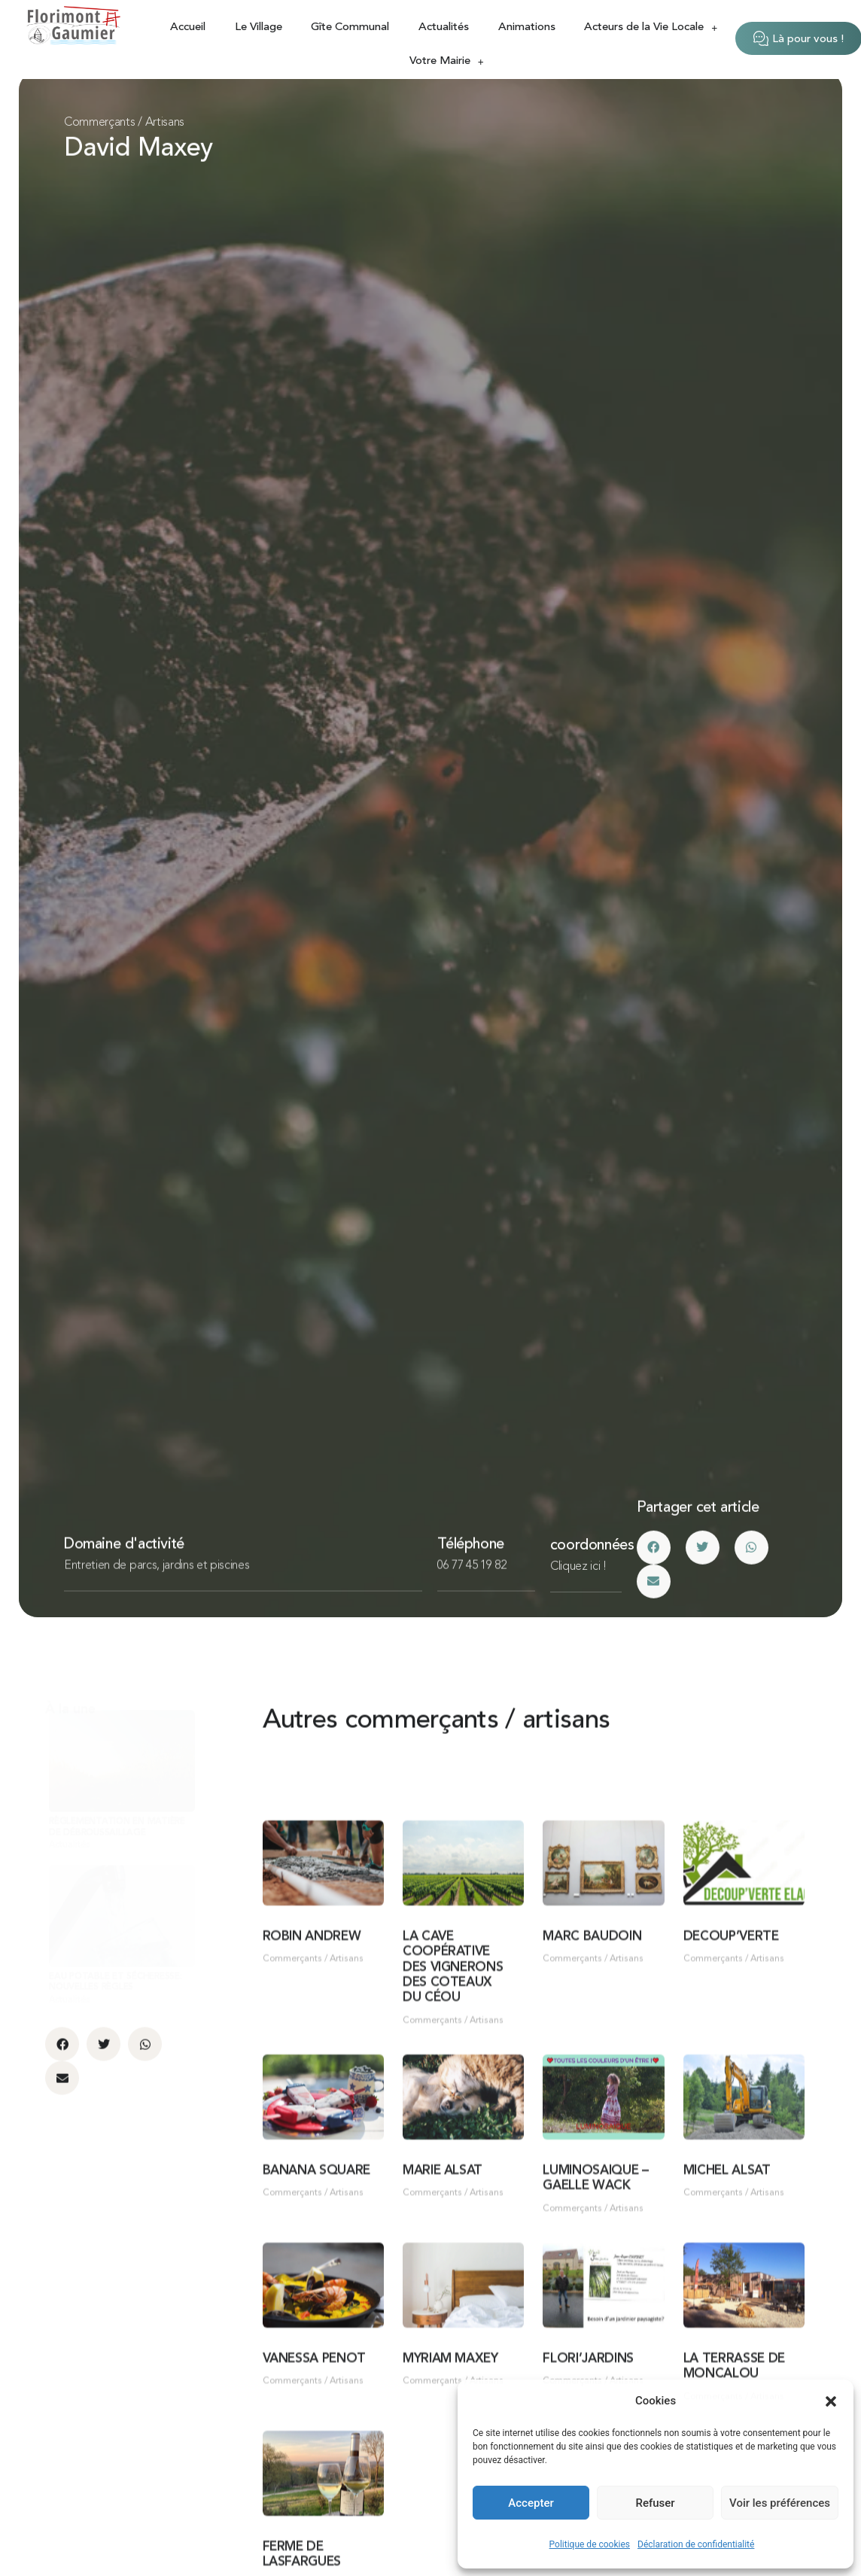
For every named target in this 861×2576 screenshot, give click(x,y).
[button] (830, 2401)
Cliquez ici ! (578, 1586)
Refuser (654, 2503)
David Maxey (138, 151)
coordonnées (592, 1565)
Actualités (443, 27)
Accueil (187, 27)
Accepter (530, 2503)
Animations (526, 27)
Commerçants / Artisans (124, 123)
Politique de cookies (589, 2544)
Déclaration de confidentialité (695, 2544)
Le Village (258, 27)
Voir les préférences (779, 2503)
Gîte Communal (350, 27)
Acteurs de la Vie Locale (650, 27)
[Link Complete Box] (122, 1881)
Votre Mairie (446, 61)
